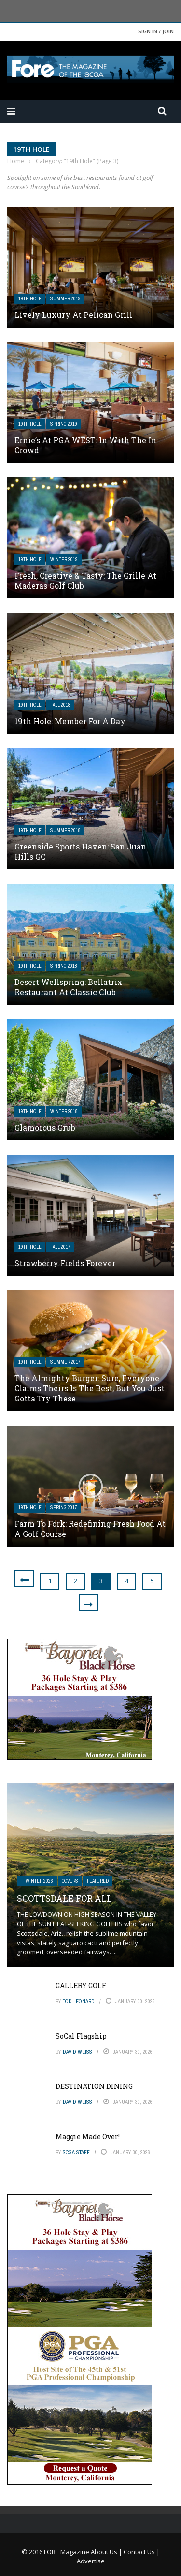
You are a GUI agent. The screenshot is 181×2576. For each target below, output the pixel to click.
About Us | (107, 2551)
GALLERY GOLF (81, 1985)
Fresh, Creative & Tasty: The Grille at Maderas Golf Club (85, 580)
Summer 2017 (65, 1362)
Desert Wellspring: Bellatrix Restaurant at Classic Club (68, 987)
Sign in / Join (156, 31)
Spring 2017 (63, 1507)
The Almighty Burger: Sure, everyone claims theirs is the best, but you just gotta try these (89, 1388)
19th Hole (30, 299)
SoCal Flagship (81, 2035)
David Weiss (77, 2051)
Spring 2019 (63, 424)
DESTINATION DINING (94, 2086)
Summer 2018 (65, 830)
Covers (70, 1881)
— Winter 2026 (37, 1881)
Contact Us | (142, 2551)
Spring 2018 (63, 966)
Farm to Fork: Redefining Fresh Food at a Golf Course (90, 1529)
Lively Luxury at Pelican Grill (73, 315)
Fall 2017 (60, 1247)
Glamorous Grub (44, 1127)
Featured (98, 1881)
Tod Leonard (79, 2001)
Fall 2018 (60, 705)
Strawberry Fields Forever (64, 1263)
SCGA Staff (76, 2152)
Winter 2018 (64, 1111)
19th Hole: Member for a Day (69, 721)
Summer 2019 (65, 299)
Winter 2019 (64, 559)
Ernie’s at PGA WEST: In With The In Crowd (85, 445)
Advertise (91, 2561)
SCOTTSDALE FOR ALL (64, 1898)
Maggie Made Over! (88, 2136)
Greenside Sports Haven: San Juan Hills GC (80, 851)
